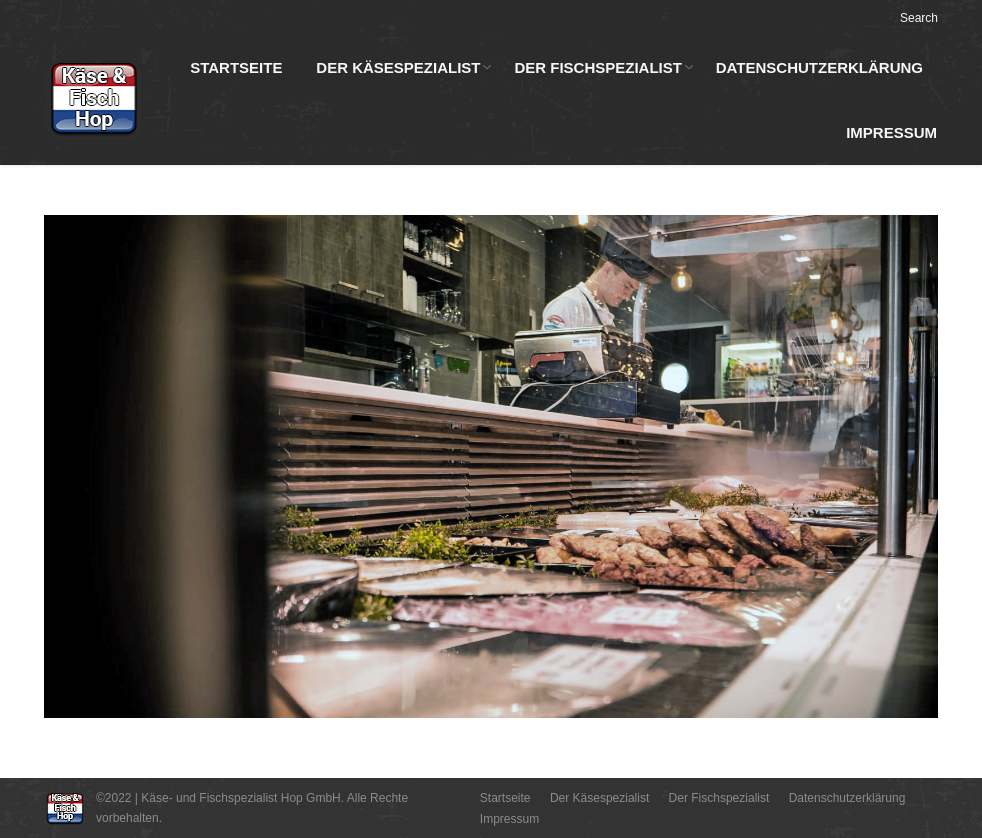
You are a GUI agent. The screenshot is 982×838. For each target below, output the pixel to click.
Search (919, 18)
